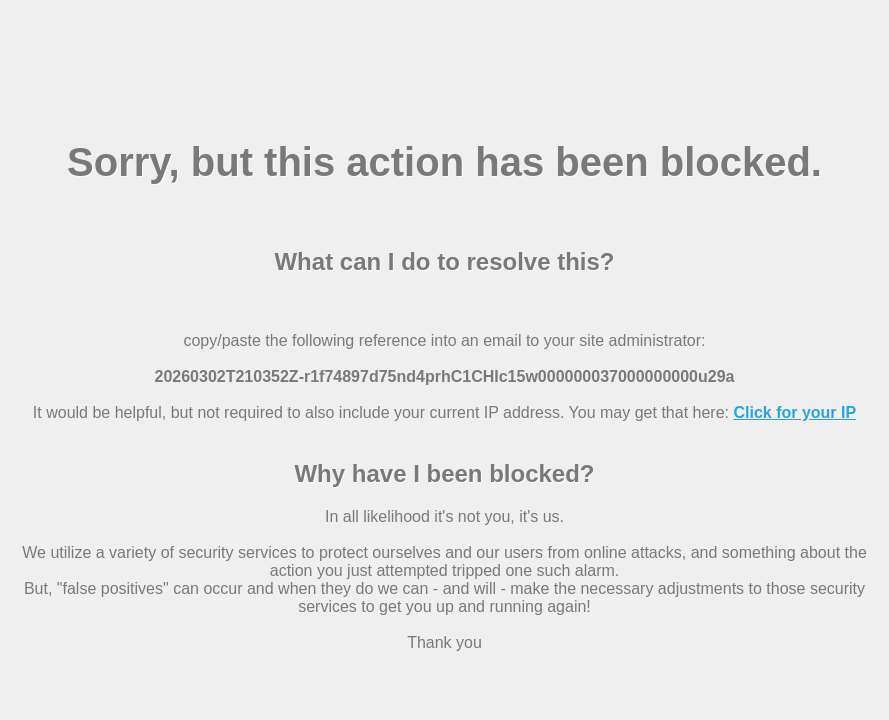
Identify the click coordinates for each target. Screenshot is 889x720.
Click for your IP (794, 412)
